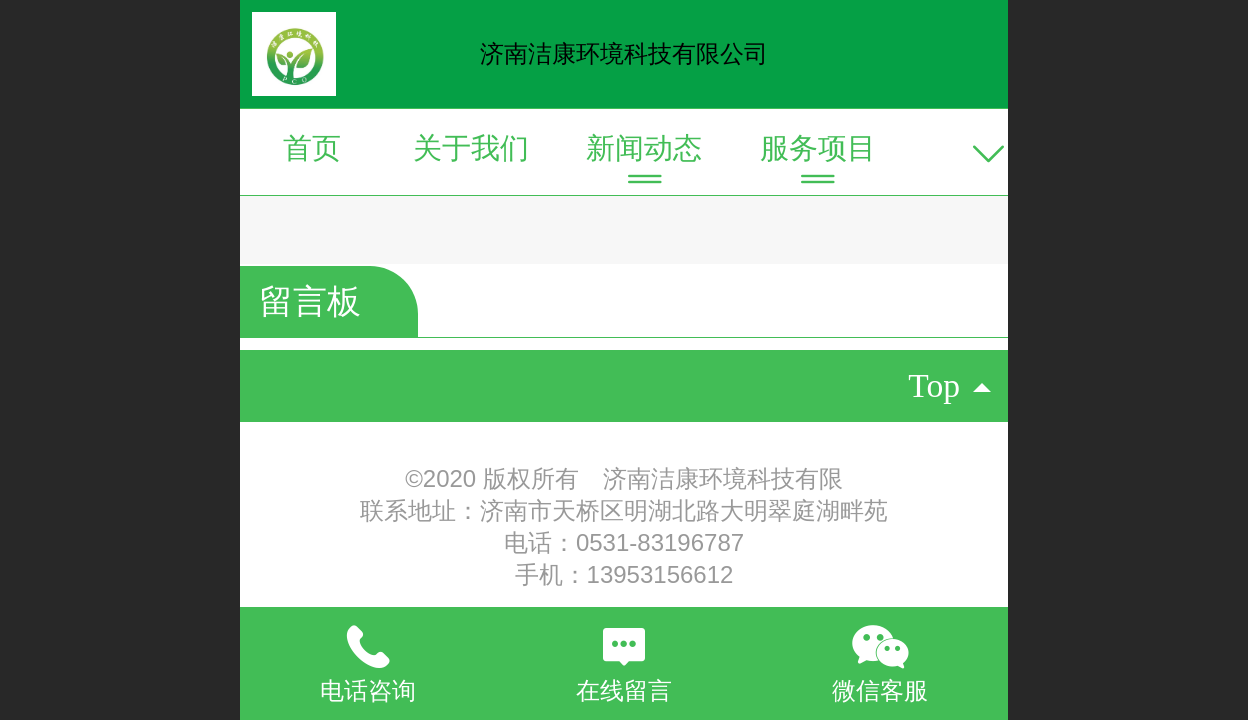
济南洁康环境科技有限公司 (624, 53)
